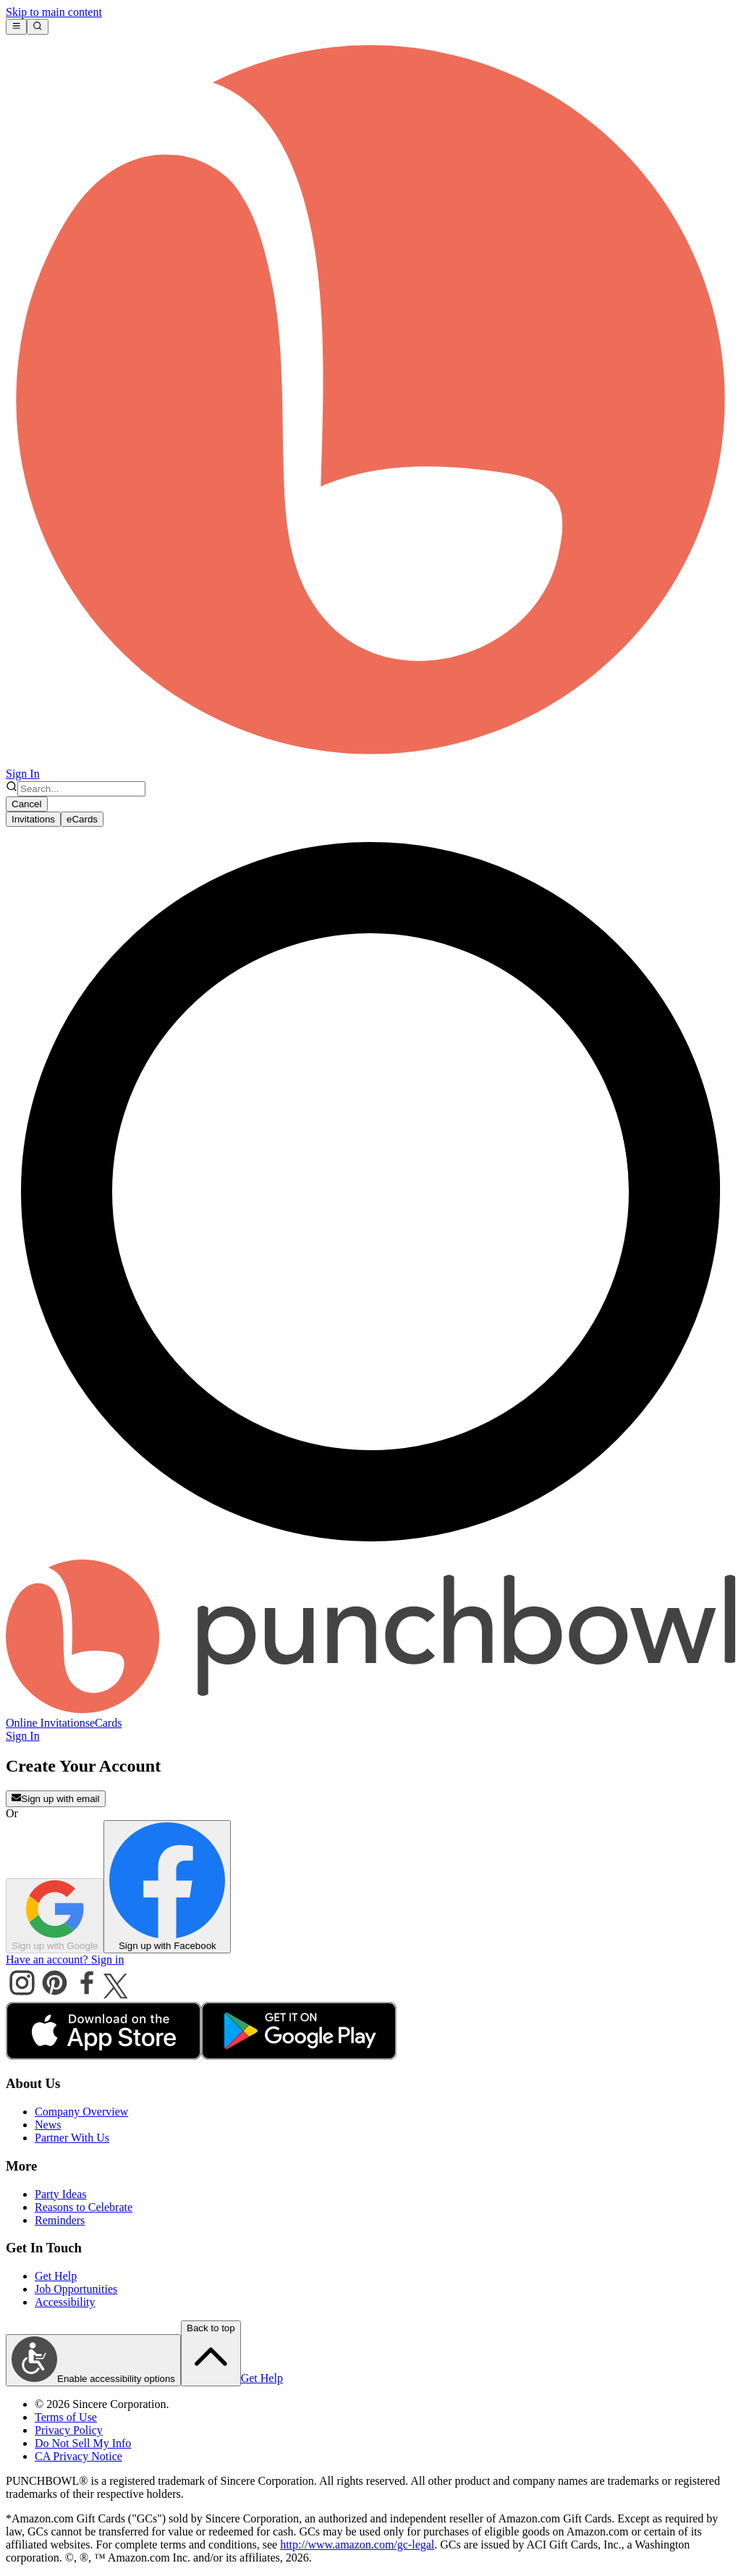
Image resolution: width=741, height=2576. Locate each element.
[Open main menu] (16, 27)
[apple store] (103, 2056)
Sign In (23, 773)
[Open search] (37, 27)
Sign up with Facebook (167, 1886)
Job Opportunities (76, 2289)
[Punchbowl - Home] (370, 1710)
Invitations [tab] (33, 819)
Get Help (56, 2276)
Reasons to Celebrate (83, 2207)
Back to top (211, 2352)
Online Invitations (48, 1723)
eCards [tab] (82, 819)
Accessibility (65, 2302)
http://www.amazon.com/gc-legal (357, 2544)
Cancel (27, 804)
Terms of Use (66, 2417)
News (48, 2124)
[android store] (299, 2056)
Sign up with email (56, 1798)
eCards (106, 1723)
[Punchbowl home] (370, 760)
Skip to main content (54, 12)
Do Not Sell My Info (83, 2443)
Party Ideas (61, 2194)
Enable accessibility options (93, 2360)
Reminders (60, 2220)
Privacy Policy (69, 2430)
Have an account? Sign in (65, 1959)
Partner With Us (72, 2137)
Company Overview (81, 2111)
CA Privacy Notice (78, 2456)
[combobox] (81, 788)
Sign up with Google (55, 1915)
